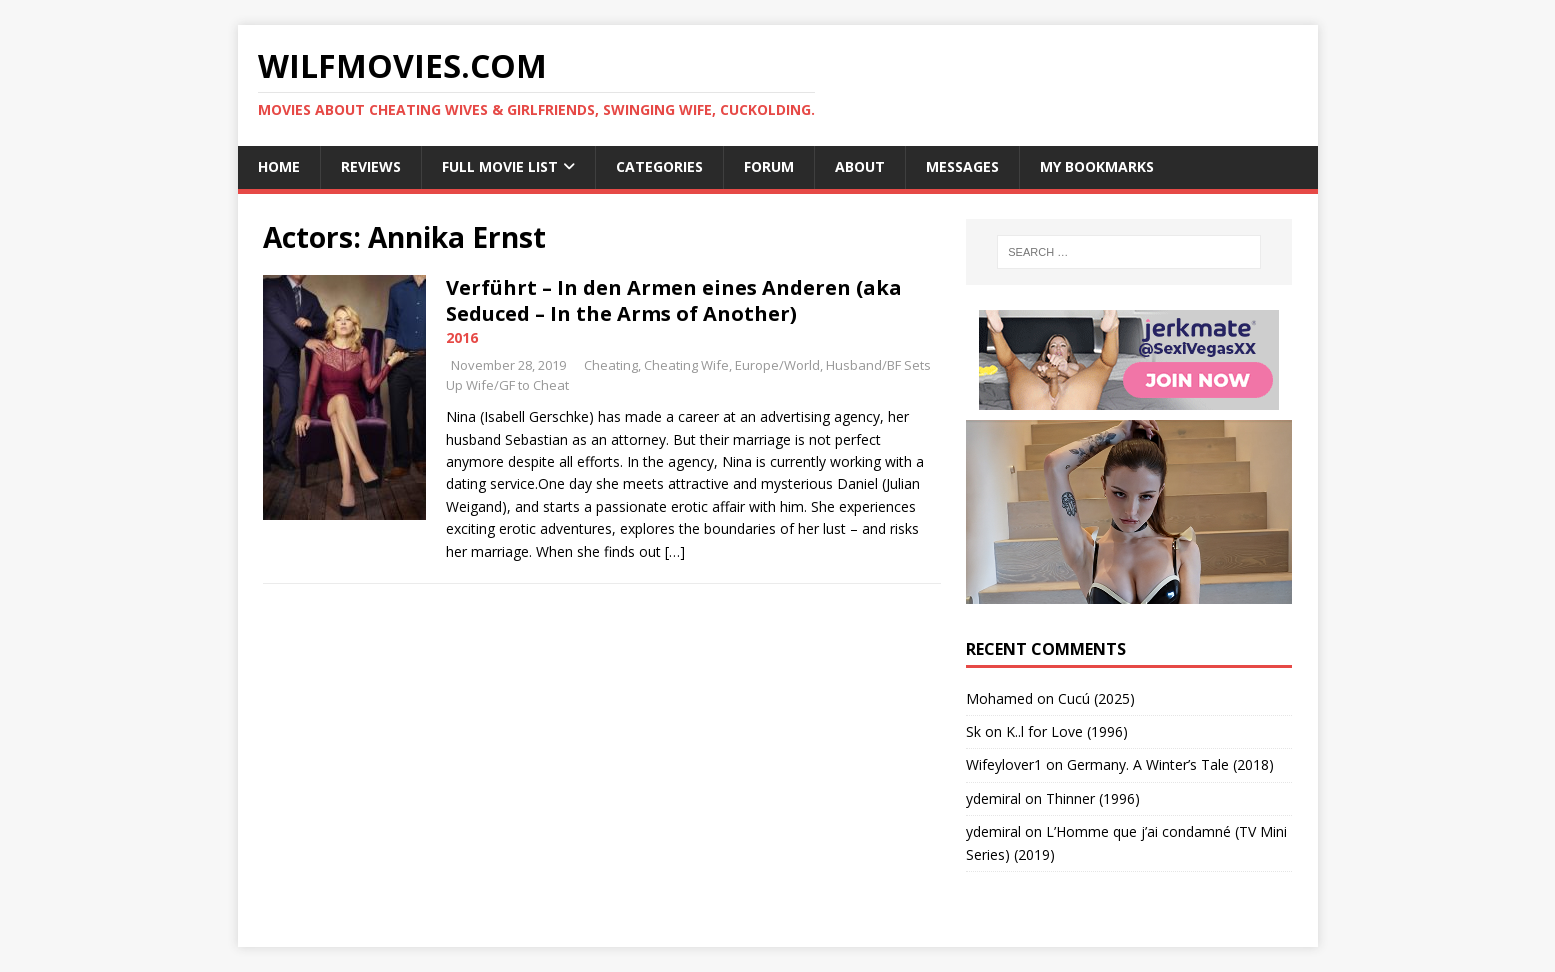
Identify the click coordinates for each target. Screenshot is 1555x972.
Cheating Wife (686, 365)
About (860, 166)
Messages (962, 166)
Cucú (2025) (1096, 698)
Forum (769, 166)
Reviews (371, 166)
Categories (659, 166)
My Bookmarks (1097, 166)
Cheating (611, 365)
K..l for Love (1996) (1067, 731)
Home (279, 166)
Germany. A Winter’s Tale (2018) (1170, 764)
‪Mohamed (999, 698)
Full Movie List (500, 166)
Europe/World (777, 365)
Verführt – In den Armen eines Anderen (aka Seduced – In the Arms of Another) (674, 300)
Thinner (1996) (1093, 798)
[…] (675, 551)
